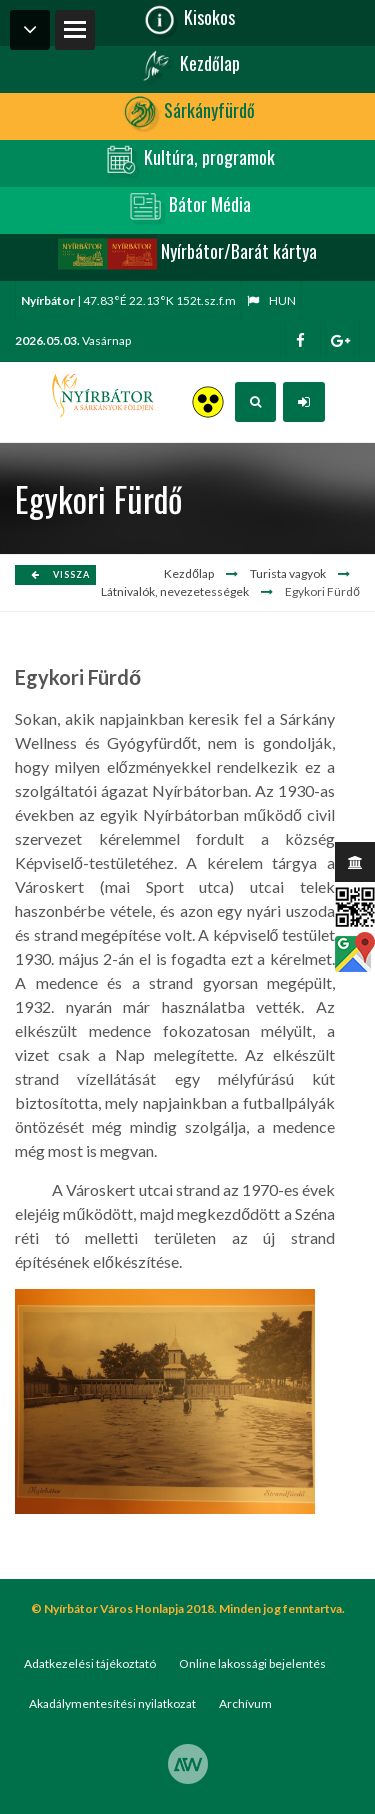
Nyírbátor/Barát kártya (187, 254)
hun (271, 300)
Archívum (245, 1703)
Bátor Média (188, 207)
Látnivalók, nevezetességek (175, 591)
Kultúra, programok (187, 160)
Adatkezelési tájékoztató (90, 1663)
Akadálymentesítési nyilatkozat (112, 1703)
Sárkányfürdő (187, 113)
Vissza (60, 574)
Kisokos (187, 20)
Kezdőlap (188, 66)
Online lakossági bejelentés (252, 1663)
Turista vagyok (288, 573)
